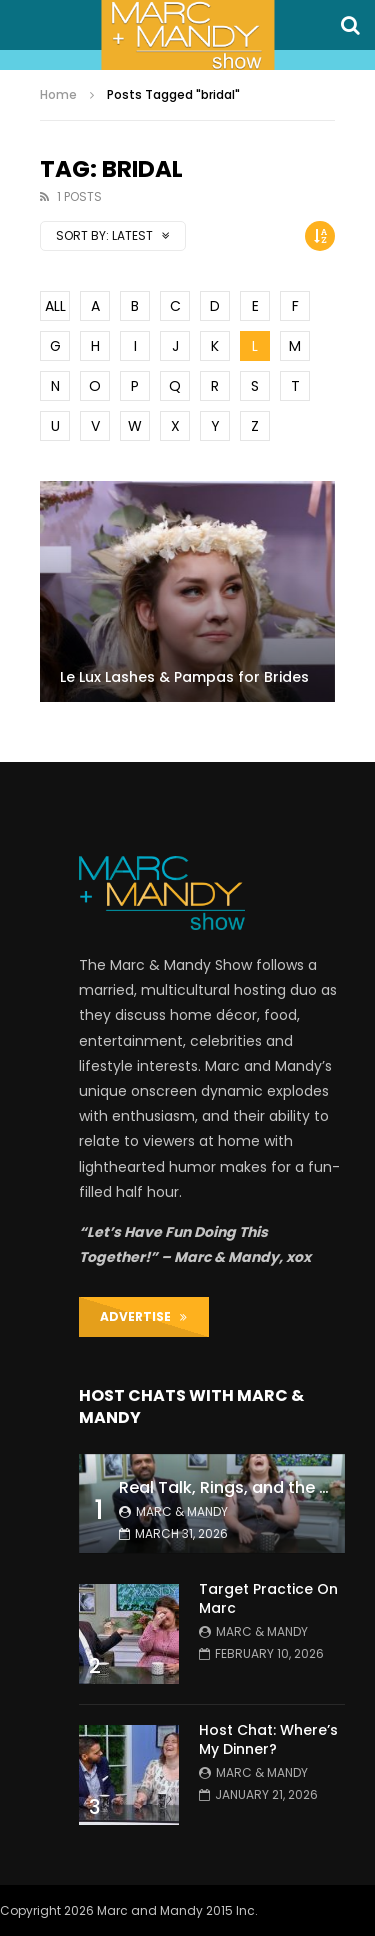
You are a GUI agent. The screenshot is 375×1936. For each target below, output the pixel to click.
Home (58, 94)
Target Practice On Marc (268, 1598)
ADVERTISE (143, 1316)
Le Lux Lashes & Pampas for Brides (184, 677)
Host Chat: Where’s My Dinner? (268, 1739)
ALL (55, 306)
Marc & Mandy (182, 1511)
